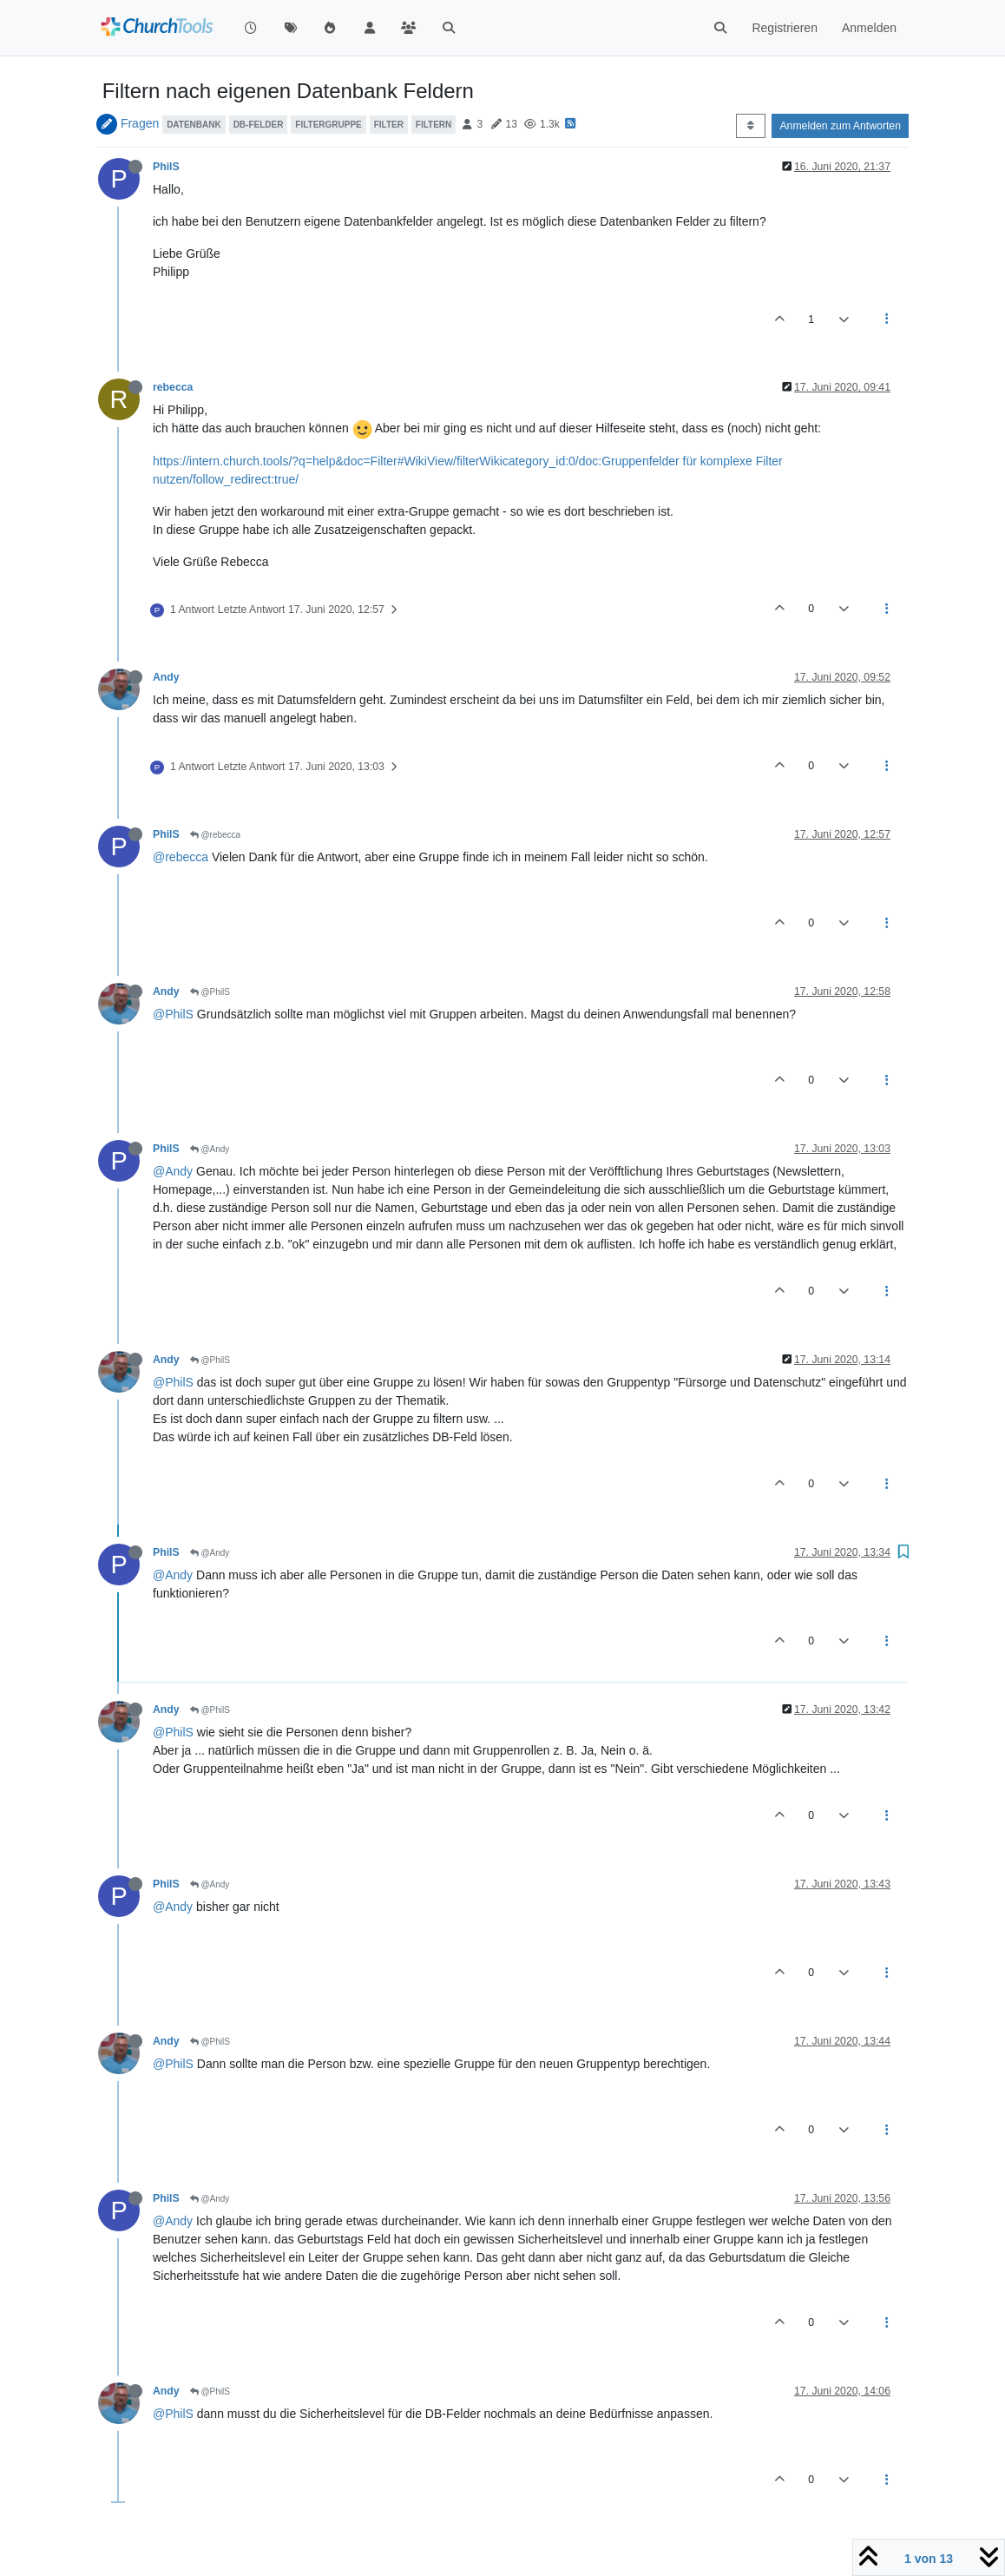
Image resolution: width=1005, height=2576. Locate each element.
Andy (166, 677)
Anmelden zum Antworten (840, 126)
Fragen (140, 123)
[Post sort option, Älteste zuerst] (750, 126)
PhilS (166, 167)
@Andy (210, 1149)
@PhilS (210, 992)
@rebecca (215, 835)
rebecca (173, 387)
